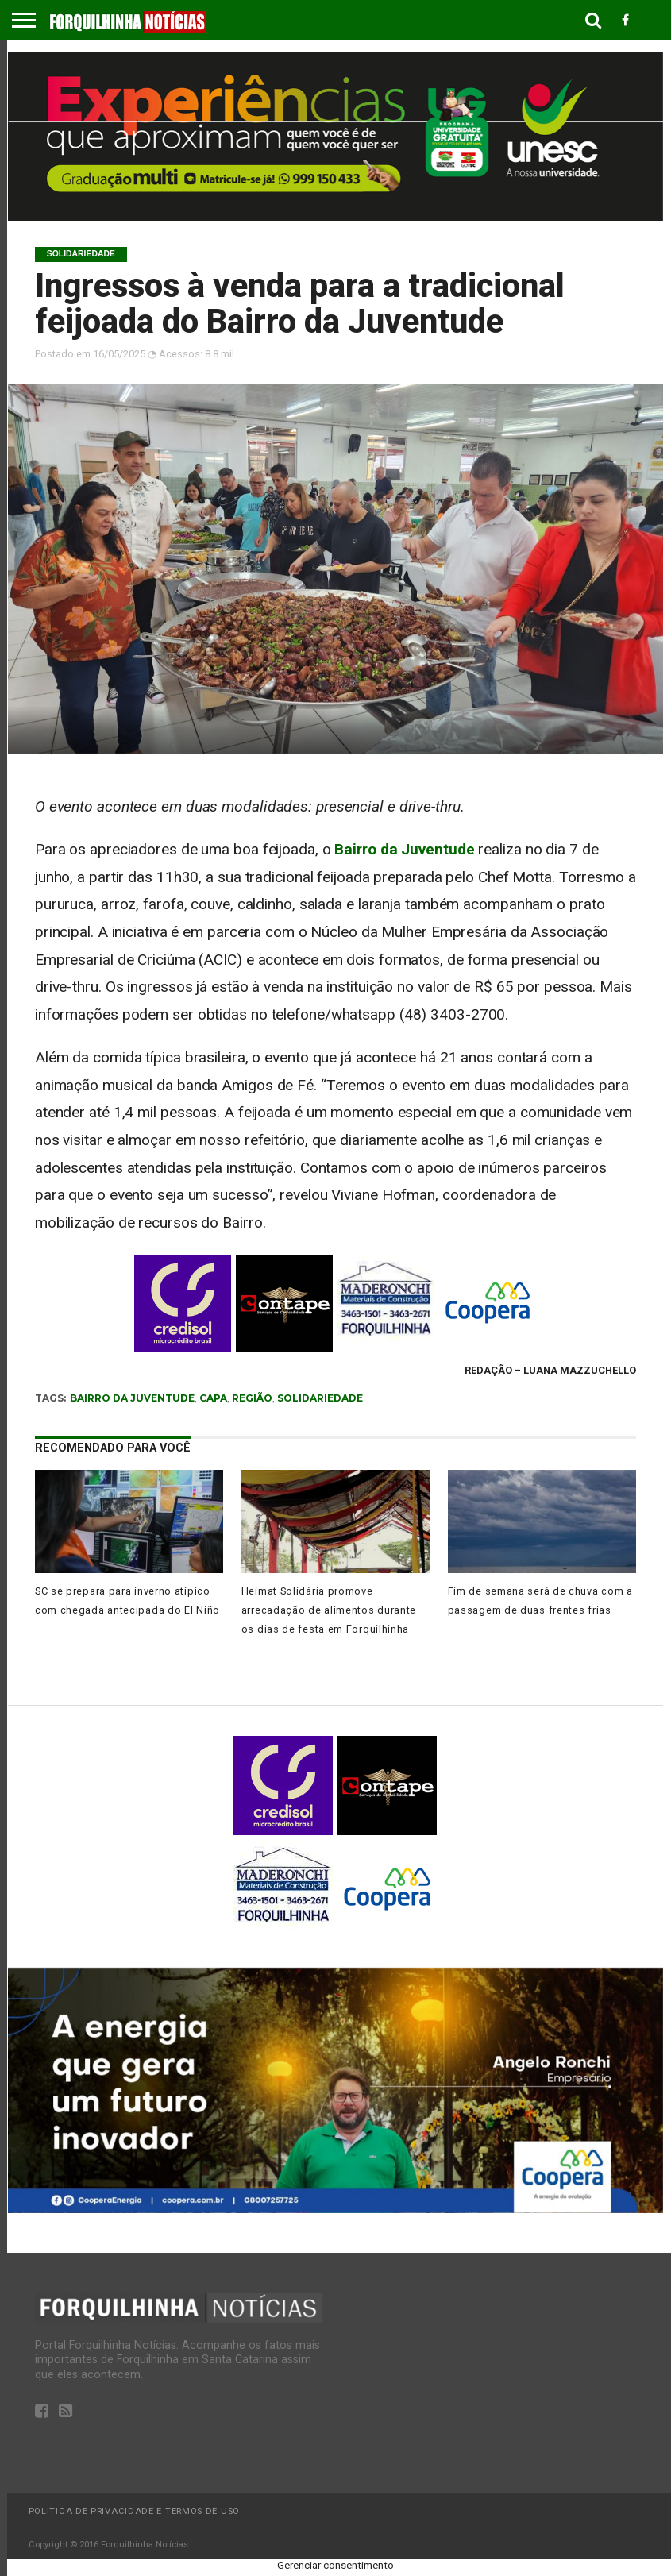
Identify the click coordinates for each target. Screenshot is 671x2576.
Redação (488, 1370)
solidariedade (320, 1398)
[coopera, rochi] (335, 2208)
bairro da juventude (132, 1398)
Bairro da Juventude (404, 849)
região (252, 1398)
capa (213, 1398)
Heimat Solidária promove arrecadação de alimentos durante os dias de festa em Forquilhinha (328, 1610)
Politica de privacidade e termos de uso (134, 2511)
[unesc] (335, 216)
